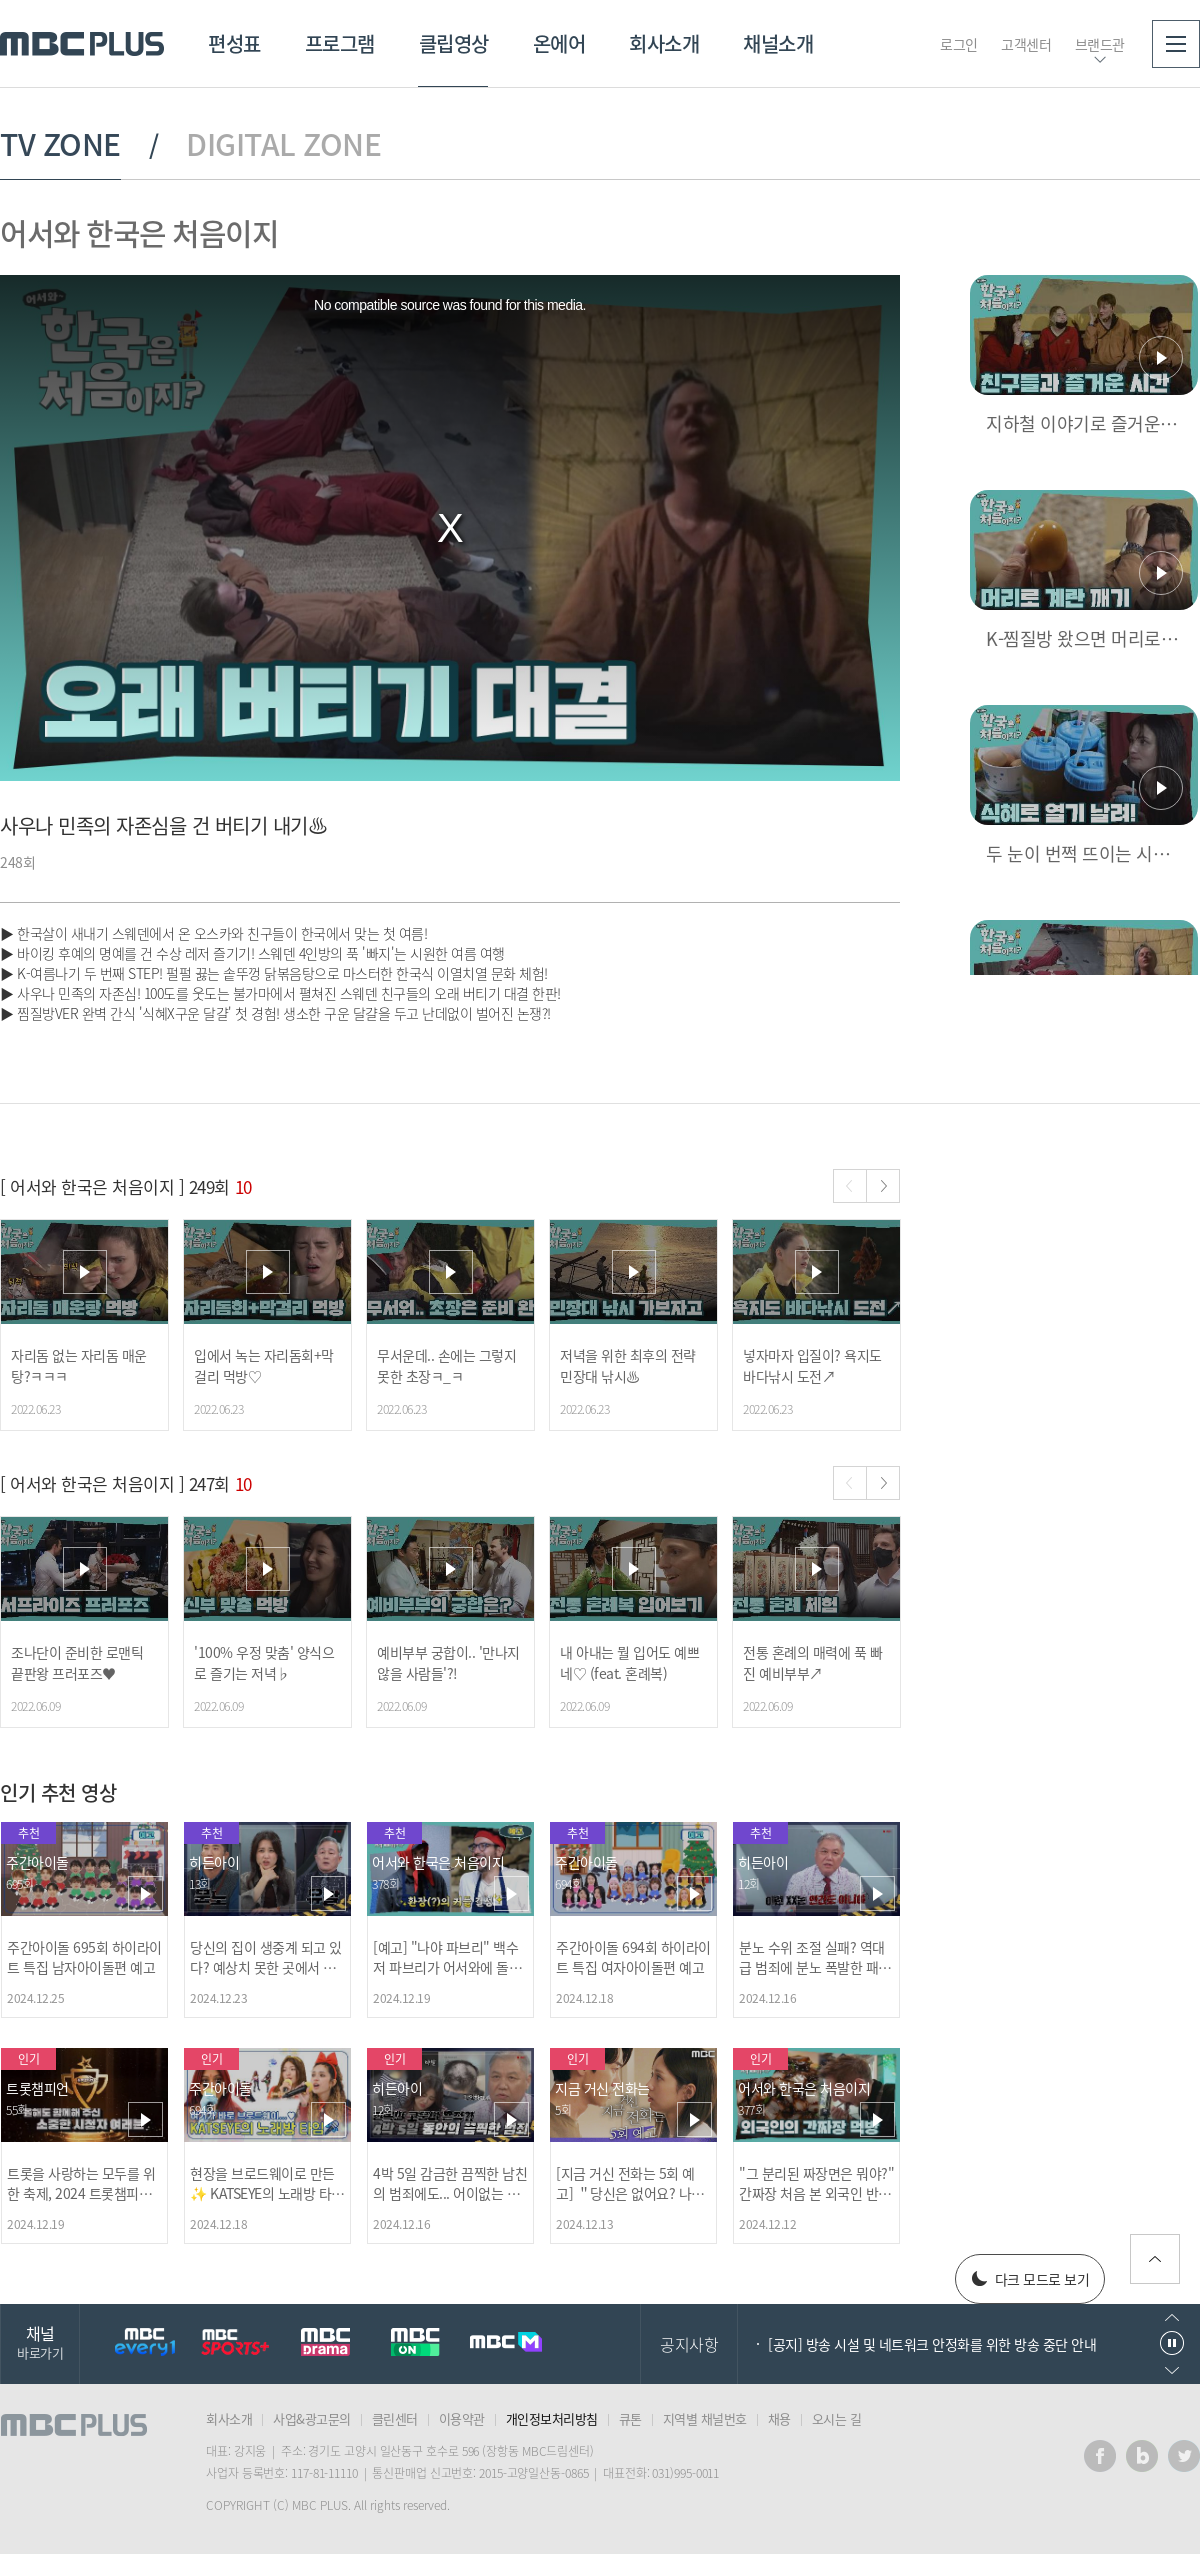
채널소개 (778, 43)
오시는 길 (837, 2418)
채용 (779, 2418)
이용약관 (462, 2418)
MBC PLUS (82, 44)
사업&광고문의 (312, 2418)
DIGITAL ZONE (283, 144)
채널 (40, 2341)
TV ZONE (60, 144)
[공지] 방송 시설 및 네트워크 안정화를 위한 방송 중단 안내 (932, 2344)
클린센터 (395, 2418)
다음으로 (1172, 2370)
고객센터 (1026, 44)
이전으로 (1172, 2317)
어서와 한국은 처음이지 (139, 232)
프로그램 (340, 43)
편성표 (234, 43)
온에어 (559, 43)
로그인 (959, 44)
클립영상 (454, 43)
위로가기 (1155, 2259)
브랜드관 (1100, 44)
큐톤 (630, 2418)
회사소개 (664, 43)
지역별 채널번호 (705, 2418)
